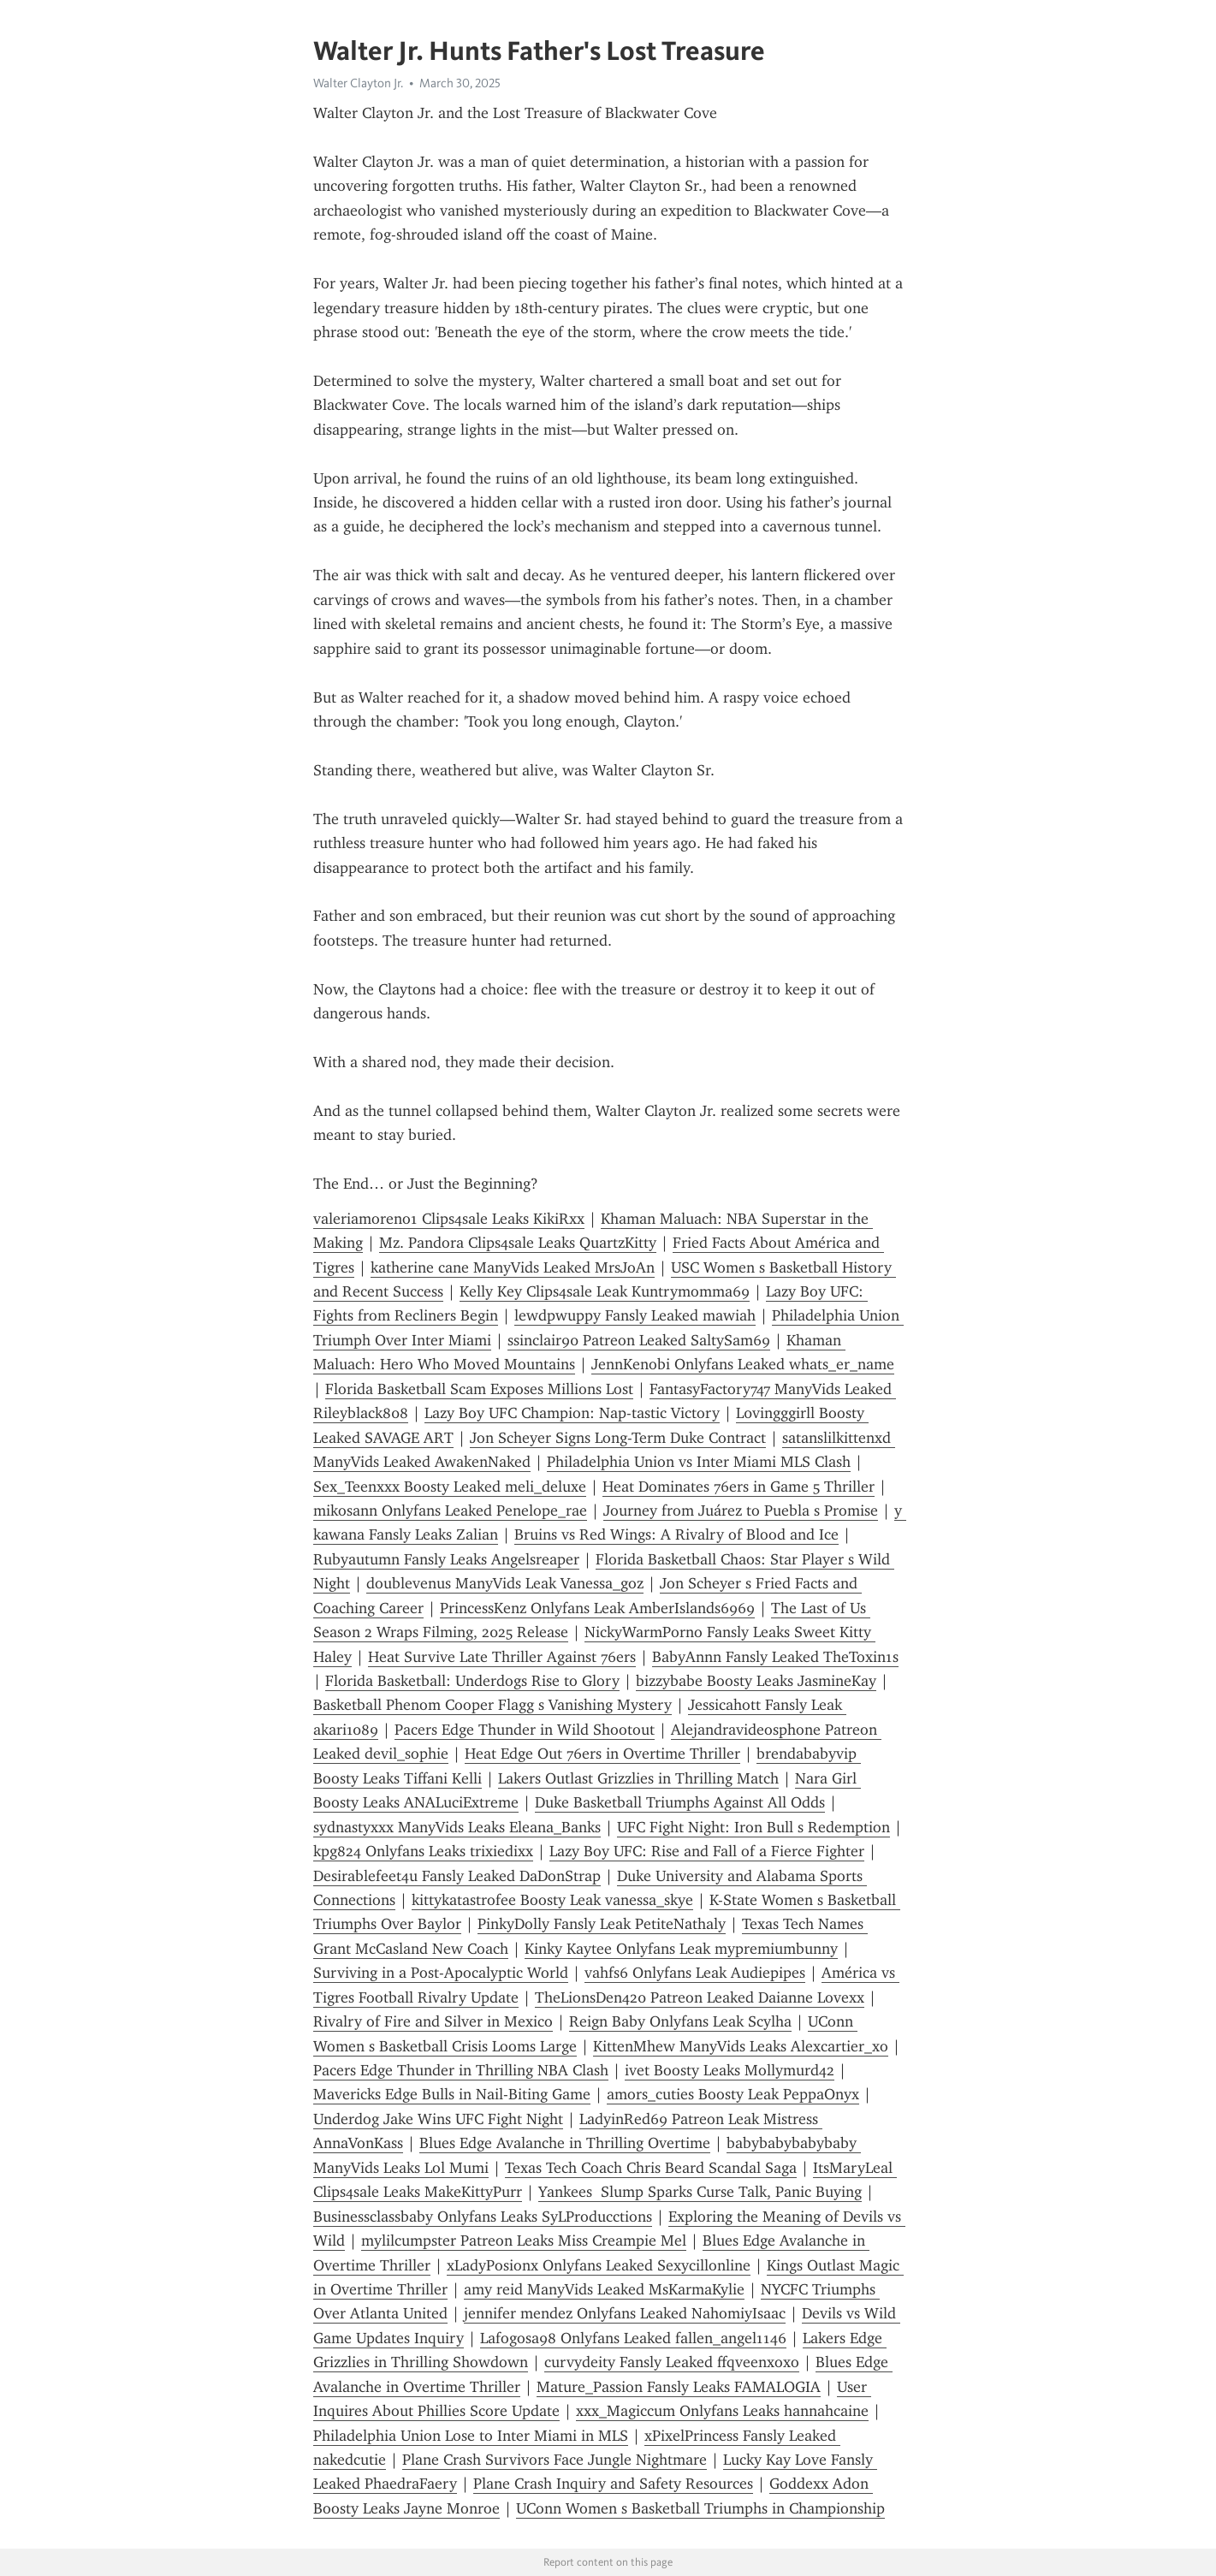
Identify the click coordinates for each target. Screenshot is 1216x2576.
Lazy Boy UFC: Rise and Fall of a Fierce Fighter (706, 1851)
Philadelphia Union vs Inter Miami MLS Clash (699, 1461)
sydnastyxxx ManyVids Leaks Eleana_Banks (457, 1827)
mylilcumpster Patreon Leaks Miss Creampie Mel (523, 2240)
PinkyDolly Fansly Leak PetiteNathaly (602, 1923)
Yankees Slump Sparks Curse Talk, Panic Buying (700, 2191)
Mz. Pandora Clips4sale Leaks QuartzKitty (517, 1242)
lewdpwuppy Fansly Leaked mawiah (635, 1315)
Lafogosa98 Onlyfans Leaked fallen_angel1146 (633, 2338)
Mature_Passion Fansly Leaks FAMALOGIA (679, 2386)
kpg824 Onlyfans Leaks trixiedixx (423, 1851)
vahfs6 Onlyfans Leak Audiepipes (694, 1972)
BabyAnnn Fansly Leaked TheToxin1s (775, 1656)
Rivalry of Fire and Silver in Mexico (433, 2021)
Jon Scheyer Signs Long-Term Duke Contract (618, 1437)
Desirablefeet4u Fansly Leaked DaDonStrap (457, 1876)
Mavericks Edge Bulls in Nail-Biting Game (451, 2094)
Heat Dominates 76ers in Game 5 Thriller (738, 1486)
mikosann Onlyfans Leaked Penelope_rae (450, 1510)
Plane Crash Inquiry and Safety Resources (613, 2483)
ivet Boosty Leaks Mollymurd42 (729, 2070)
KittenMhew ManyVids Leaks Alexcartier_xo (740, 2046)
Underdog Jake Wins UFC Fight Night (438, 2119)
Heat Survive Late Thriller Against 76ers (502, 1656)
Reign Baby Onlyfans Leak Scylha (680, 2021)
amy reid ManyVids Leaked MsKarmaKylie (604, 2289)
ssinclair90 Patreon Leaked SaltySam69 (638, 1340)
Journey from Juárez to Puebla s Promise (740, 1510)
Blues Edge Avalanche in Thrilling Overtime (564, 2143)
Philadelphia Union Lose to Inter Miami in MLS (470, 2435)
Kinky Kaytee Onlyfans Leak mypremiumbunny (681, 1948)
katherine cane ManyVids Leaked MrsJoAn (513, 1267)
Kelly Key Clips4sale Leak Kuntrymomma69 (605, 1291)
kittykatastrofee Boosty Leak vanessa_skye (552, 1899)
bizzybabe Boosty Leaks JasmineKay (756, 1680)
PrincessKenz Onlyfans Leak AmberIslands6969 (597, 1608)
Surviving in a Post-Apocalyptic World (440, 1972)
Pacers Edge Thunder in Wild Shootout (524, 1729)
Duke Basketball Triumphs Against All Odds (680, 1802)
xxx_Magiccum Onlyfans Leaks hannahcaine (722, 2410)
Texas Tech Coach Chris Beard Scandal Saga (651, 2167)
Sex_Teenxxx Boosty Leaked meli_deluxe (449, 1486)
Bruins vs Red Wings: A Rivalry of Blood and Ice (676, 1534)
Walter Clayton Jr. (358, 83)
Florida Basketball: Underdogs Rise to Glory (472, 1680)
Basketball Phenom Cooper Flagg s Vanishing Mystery (492, 1704)
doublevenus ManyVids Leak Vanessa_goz (505, 1583)
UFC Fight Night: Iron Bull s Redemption (753, 1827)
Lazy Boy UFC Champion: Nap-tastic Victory (572, 1413)
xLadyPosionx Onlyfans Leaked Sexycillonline (598, 2265)
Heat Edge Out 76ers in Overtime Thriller (602, 1753)
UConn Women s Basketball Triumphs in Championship (700, 2508)
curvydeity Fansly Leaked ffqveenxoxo (671, 2362)
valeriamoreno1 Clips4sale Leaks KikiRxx (448, 1218)
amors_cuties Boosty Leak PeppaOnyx (733, 2094)
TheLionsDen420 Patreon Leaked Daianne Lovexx (699, 1997)
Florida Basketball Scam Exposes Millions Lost (479, 1389)
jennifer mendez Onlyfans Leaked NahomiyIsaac (625, 2313)
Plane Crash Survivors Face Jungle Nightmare (554, 2459)
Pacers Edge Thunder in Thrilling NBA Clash (460, 2070)
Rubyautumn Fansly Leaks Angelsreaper (446, 1559)
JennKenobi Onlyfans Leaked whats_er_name (742, 1364)
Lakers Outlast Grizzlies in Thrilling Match (638, 1778)
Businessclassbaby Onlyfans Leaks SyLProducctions (482, 2216)
